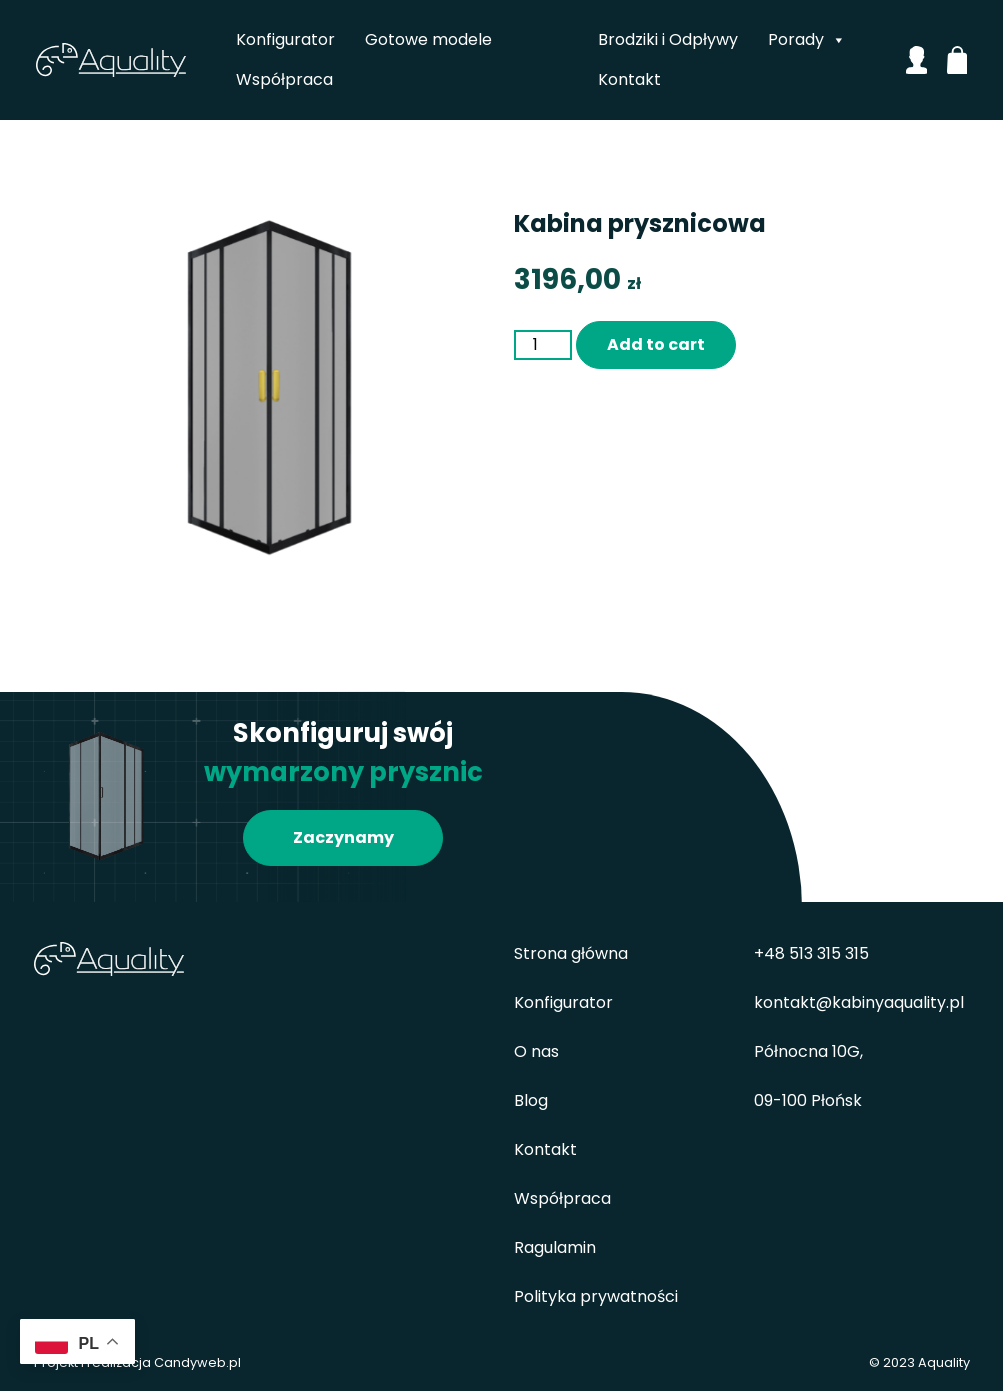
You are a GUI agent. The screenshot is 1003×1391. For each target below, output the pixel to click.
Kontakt (629, 79)
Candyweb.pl (197, 1362)
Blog (531, 1100)
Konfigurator (286, 39)
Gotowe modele (429, 39)
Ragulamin (555, 1247)
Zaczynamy (343, 837)
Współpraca (285, 79)
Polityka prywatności (596, 1296)
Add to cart (656, 344)
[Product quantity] (543, 345)
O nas (536, 1051)
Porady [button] (807, 40)
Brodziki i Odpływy (668, 39)
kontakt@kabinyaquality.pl (859, 1002)
